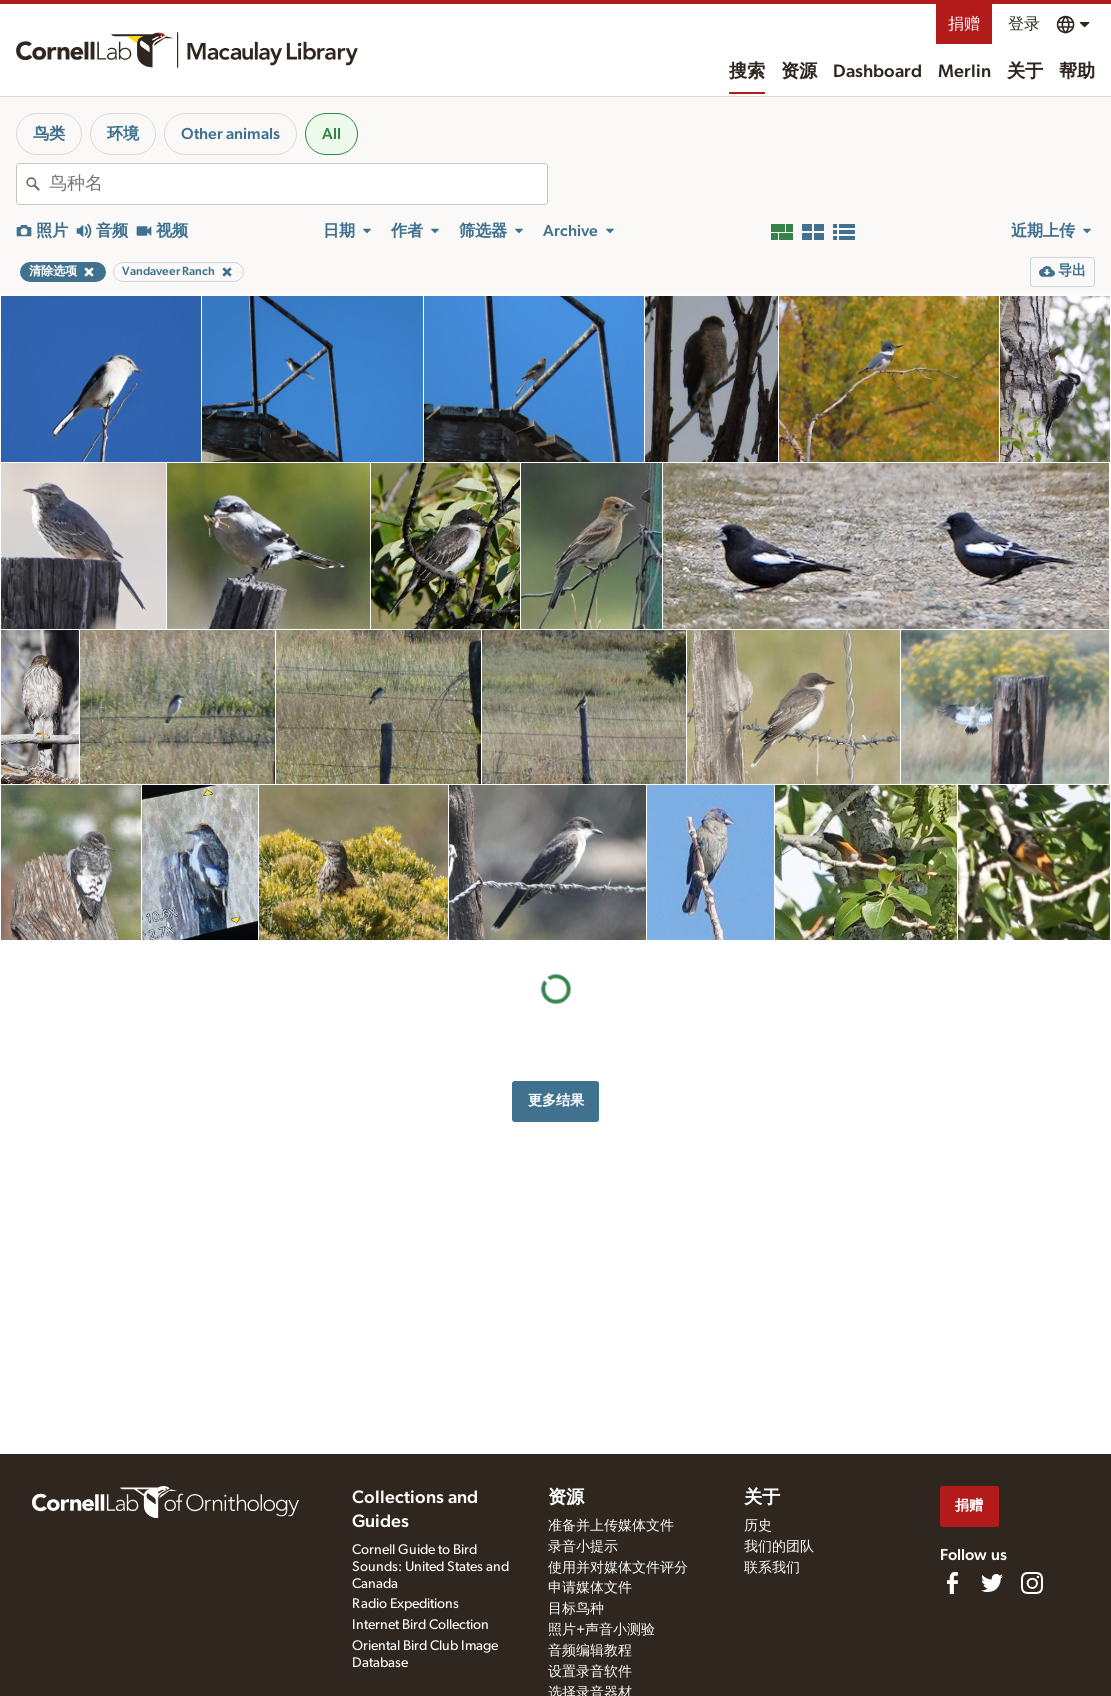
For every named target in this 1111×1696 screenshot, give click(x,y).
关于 (1025, 72)
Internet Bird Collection (420, 1625)
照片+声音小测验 (601, 1630)
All (331, 134)
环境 (123, 134)
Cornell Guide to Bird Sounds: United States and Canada (430, 1567)
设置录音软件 (590, 1672)
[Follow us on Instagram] (1032, 1583)
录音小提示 (583, 1547)
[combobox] (298, 184)
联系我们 (772, 1568)
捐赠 (964, 24)
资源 (799, 72)
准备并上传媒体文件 (611, 1526)
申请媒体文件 (590, 1588)
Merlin (964, 72)
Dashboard (877, 72)
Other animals (230, 134)
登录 (1024, 24)
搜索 (747, 72)
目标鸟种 (576, 1609)
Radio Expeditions (405, 1604)
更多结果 (556, 1100)
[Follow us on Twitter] (992, 1583)
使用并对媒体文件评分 (618, 1568)
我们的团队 (779, 1547)
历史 (758, 1526)
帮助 (1077, 72)
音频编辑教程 (590, 1651)
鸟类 (49, 134)
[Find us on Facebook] (952, 1583)
